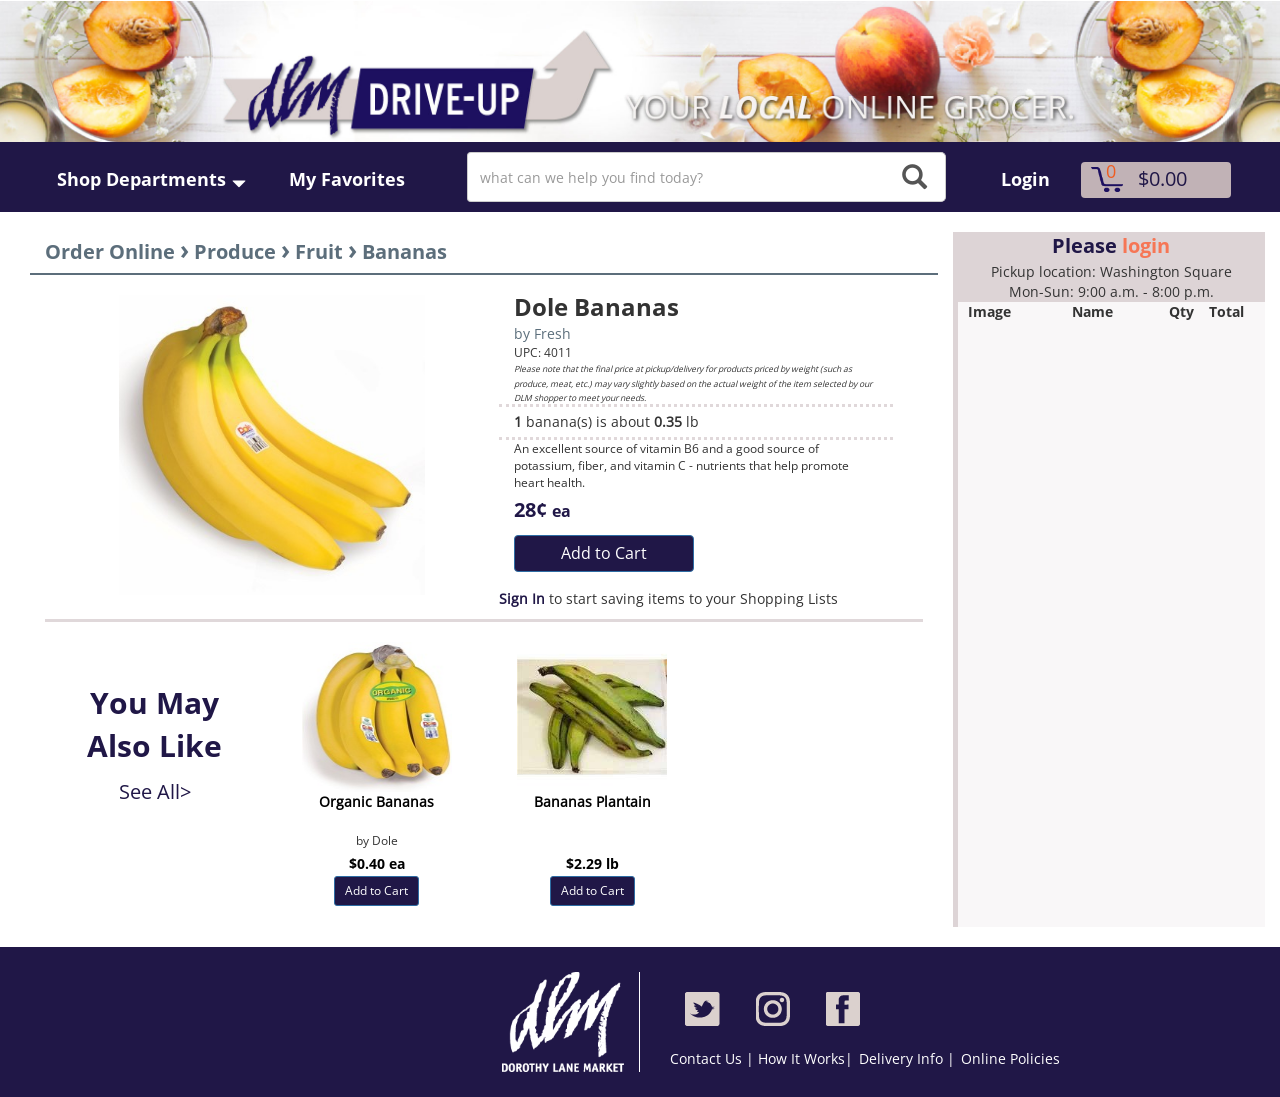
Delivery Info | (907, 1058)
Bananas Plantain (592, 801)
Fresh (552, 333)
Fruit (319, 251)
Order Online (110, 251)
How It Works (801, 1058)
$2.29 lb (592, 863)
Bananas (404, 251)
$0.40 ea (377, 863)
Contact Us (708, 1058)
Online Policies (1010, 1058)
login (1146, 245)
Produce (235, 251)
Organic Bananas (376, 801)
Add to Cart (604, 553)
